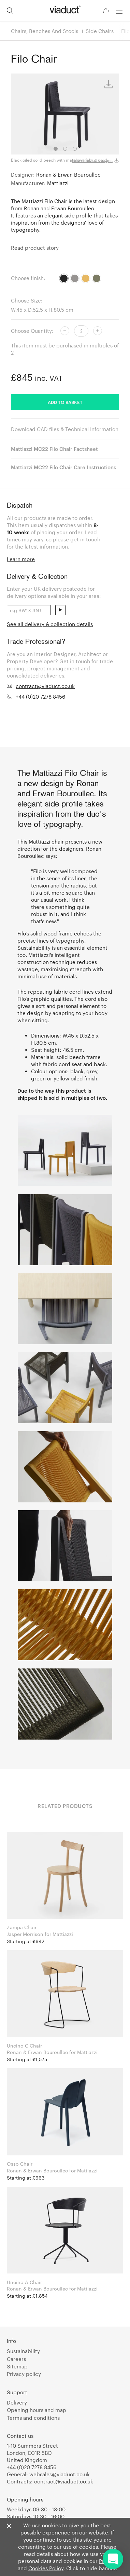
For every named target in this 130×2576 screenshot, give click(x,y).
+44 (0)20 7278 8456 (40, 697)
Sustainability (23, 2351)
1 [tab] (56, 149)
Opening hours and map (36, 2410)
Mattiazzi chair (46, 841)
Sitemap (17, 2366)
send (60, 610)
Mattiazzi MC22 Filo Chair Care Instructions (63, 467)
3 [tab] (75, 149)
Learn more (21, 559)
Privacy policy (24, 2374)
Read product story (35, 248)
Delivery (17, 2402)
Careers (16, 2359)
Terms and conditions (33, 2418)
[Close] (9, 2526)
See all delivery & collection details (50, 624)
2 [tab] (65, 149)
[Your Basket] (106, 10)
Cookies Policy (45, 2568)
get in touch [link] (85, 539)
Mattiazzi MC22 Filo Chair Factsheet (54, 449)
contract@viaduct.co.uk (45, 686)
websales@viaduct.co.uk (59, 2474)
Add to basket (65, 402)
